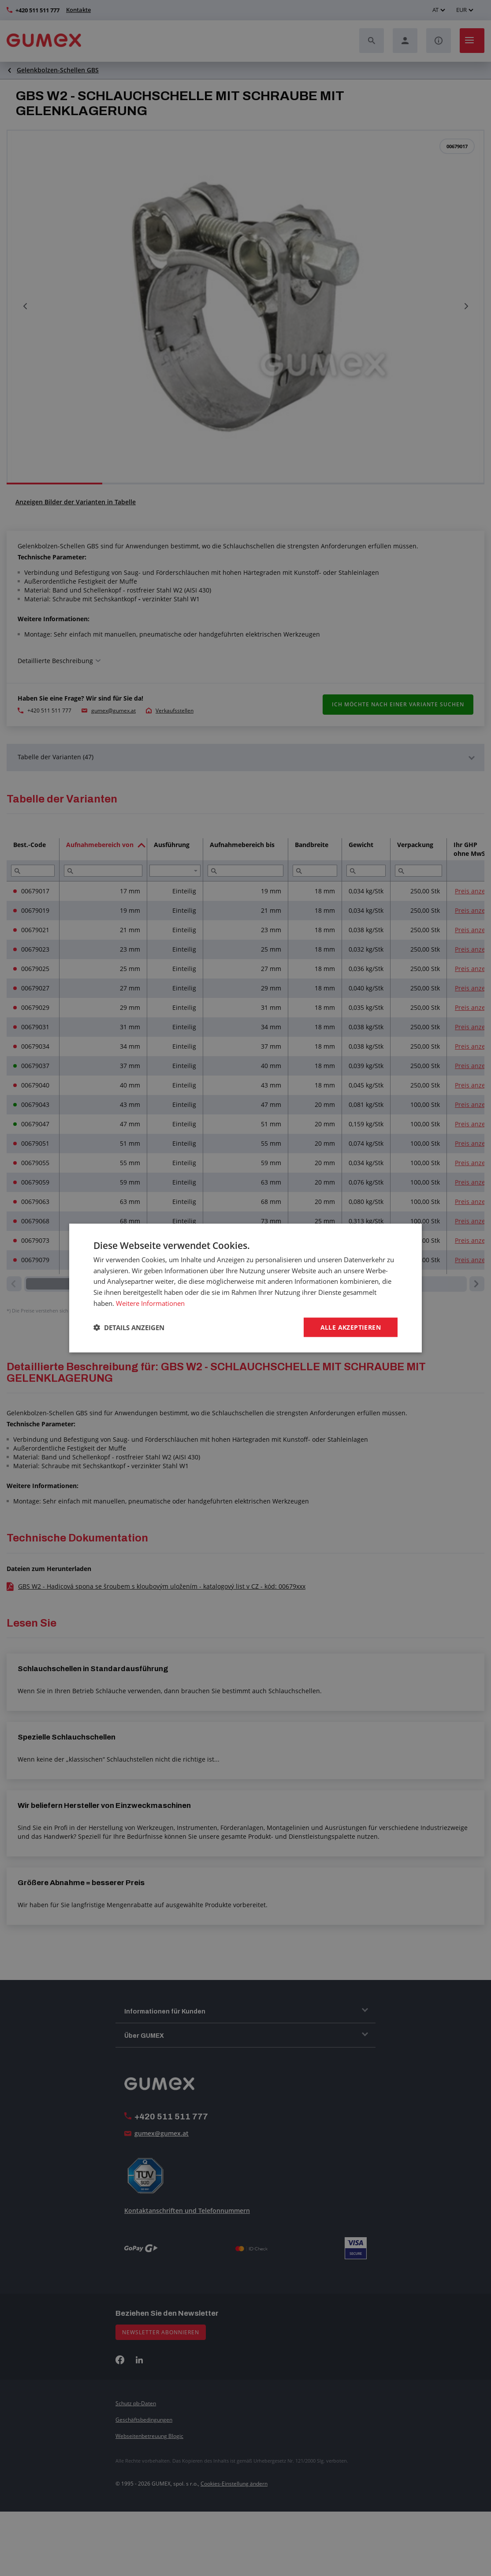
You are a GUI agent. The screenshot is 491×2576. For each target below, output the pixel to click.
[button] (128, 1327)
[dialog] (245, 1288)
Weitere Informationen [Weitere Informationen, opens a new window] (150, 1302)
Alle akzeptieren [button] (350, 1327)
